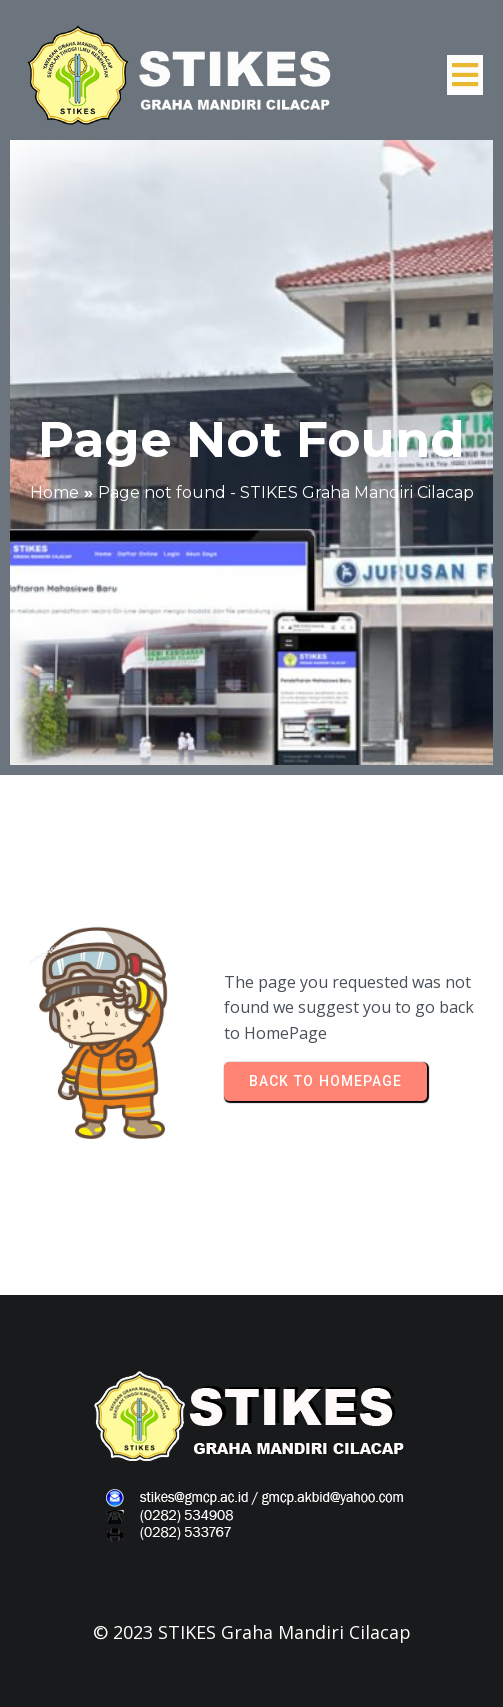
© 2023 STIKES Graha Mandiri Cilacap (252, 1632)
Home (54, 492)
